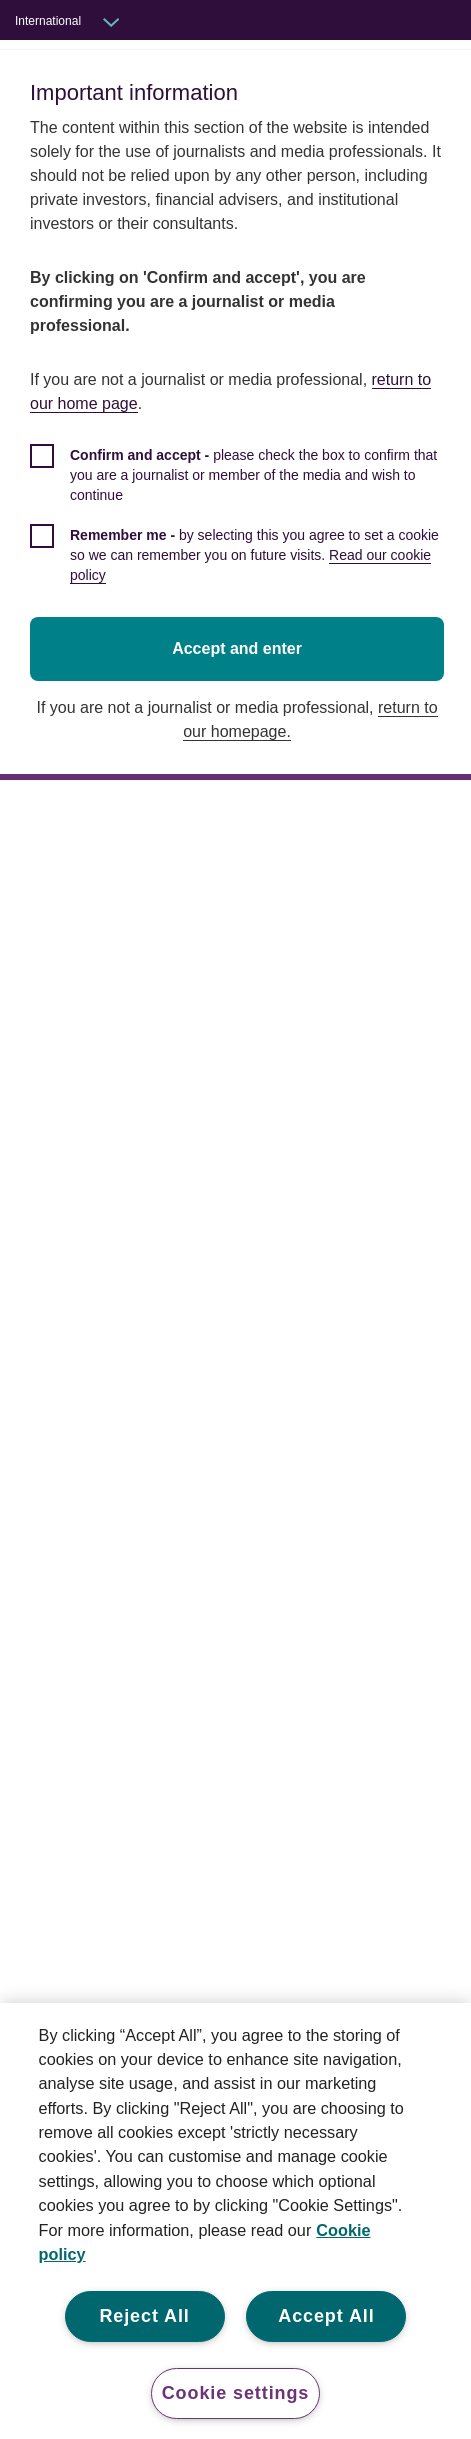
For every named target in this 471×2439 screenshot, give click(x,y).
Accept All (326, 2316)
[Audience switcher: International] (81, 21)
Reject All (144, 2316)
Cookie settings (236, 2393)
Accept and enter (240, 624)
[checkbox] (240, 462)
